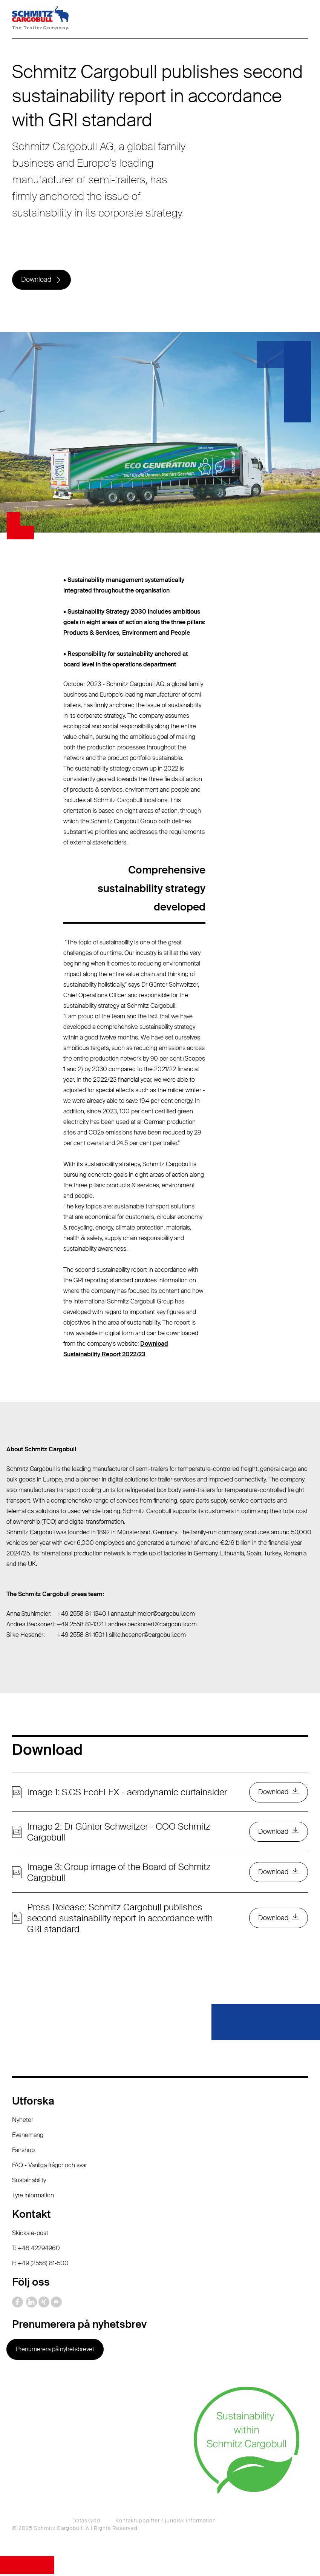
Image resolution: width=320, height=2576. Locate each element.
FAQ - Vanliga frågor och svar (49, 2167)
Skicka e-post (30, 2235)
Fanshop (23, 2152)
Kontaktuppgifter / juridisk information (165, 2522)
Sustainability (29, 2182)
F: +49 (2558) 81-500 (40, 2265)
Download (36, 280)
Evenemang (27, 2137)
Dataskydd (86, 2522)
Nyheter (22, 2122)
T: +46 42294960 (36, 2250)
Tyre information (33, 2197)
